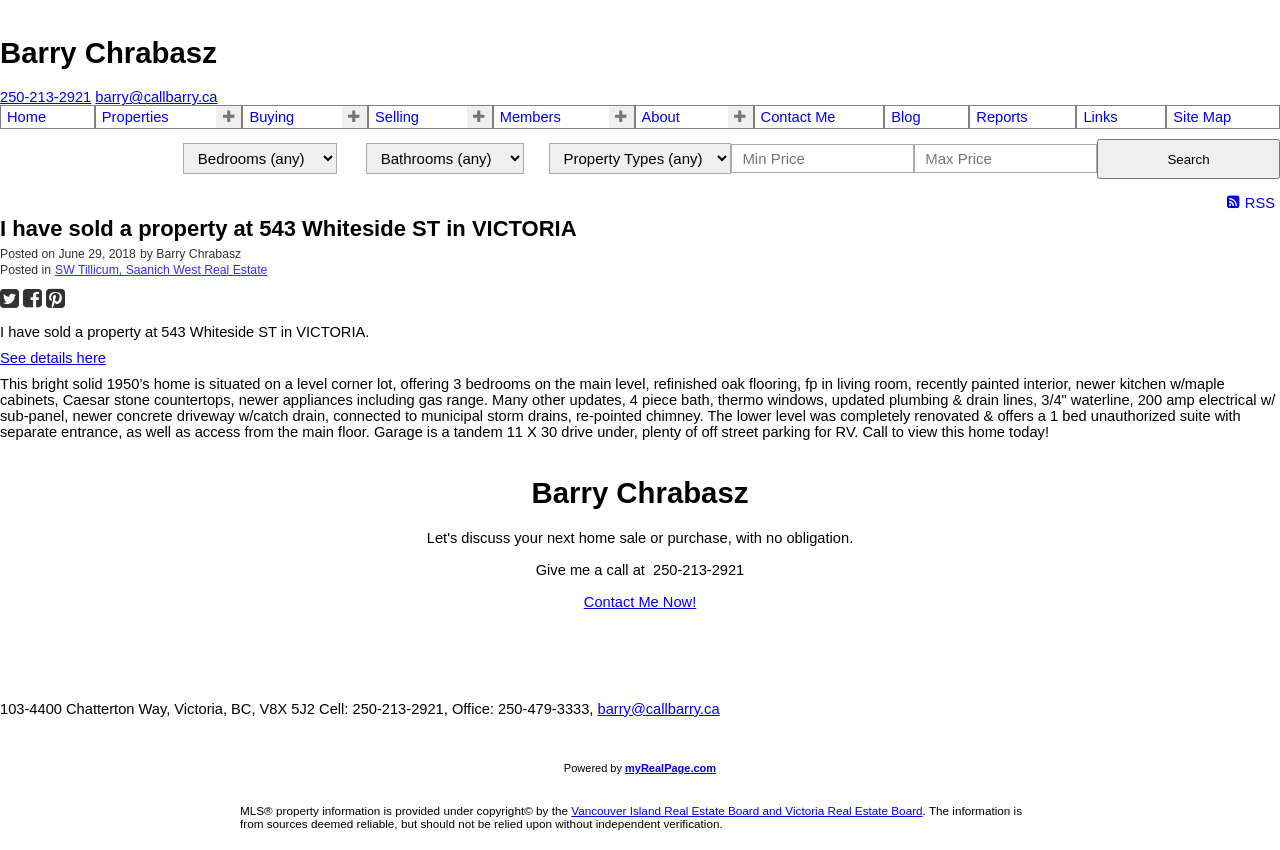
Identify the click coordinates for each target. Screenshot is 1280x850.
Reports (1001, 117)
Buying (271, 117)
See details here (53, 358)
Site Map (1202, 117)
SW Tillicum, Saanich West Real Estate (161, 270)
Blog (905, 117)
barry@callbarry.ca (658, 709)
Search (1188, 159)
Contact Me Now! (640, 602)
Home (26, 117)
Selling (397, 117)
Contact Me (798, 117)
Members (530, 117)
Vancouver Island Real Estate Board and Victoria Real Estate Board (746, 810)
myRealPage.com (670, 768)
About (661, 117)
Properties (135, 117)
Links (1100, 117)
